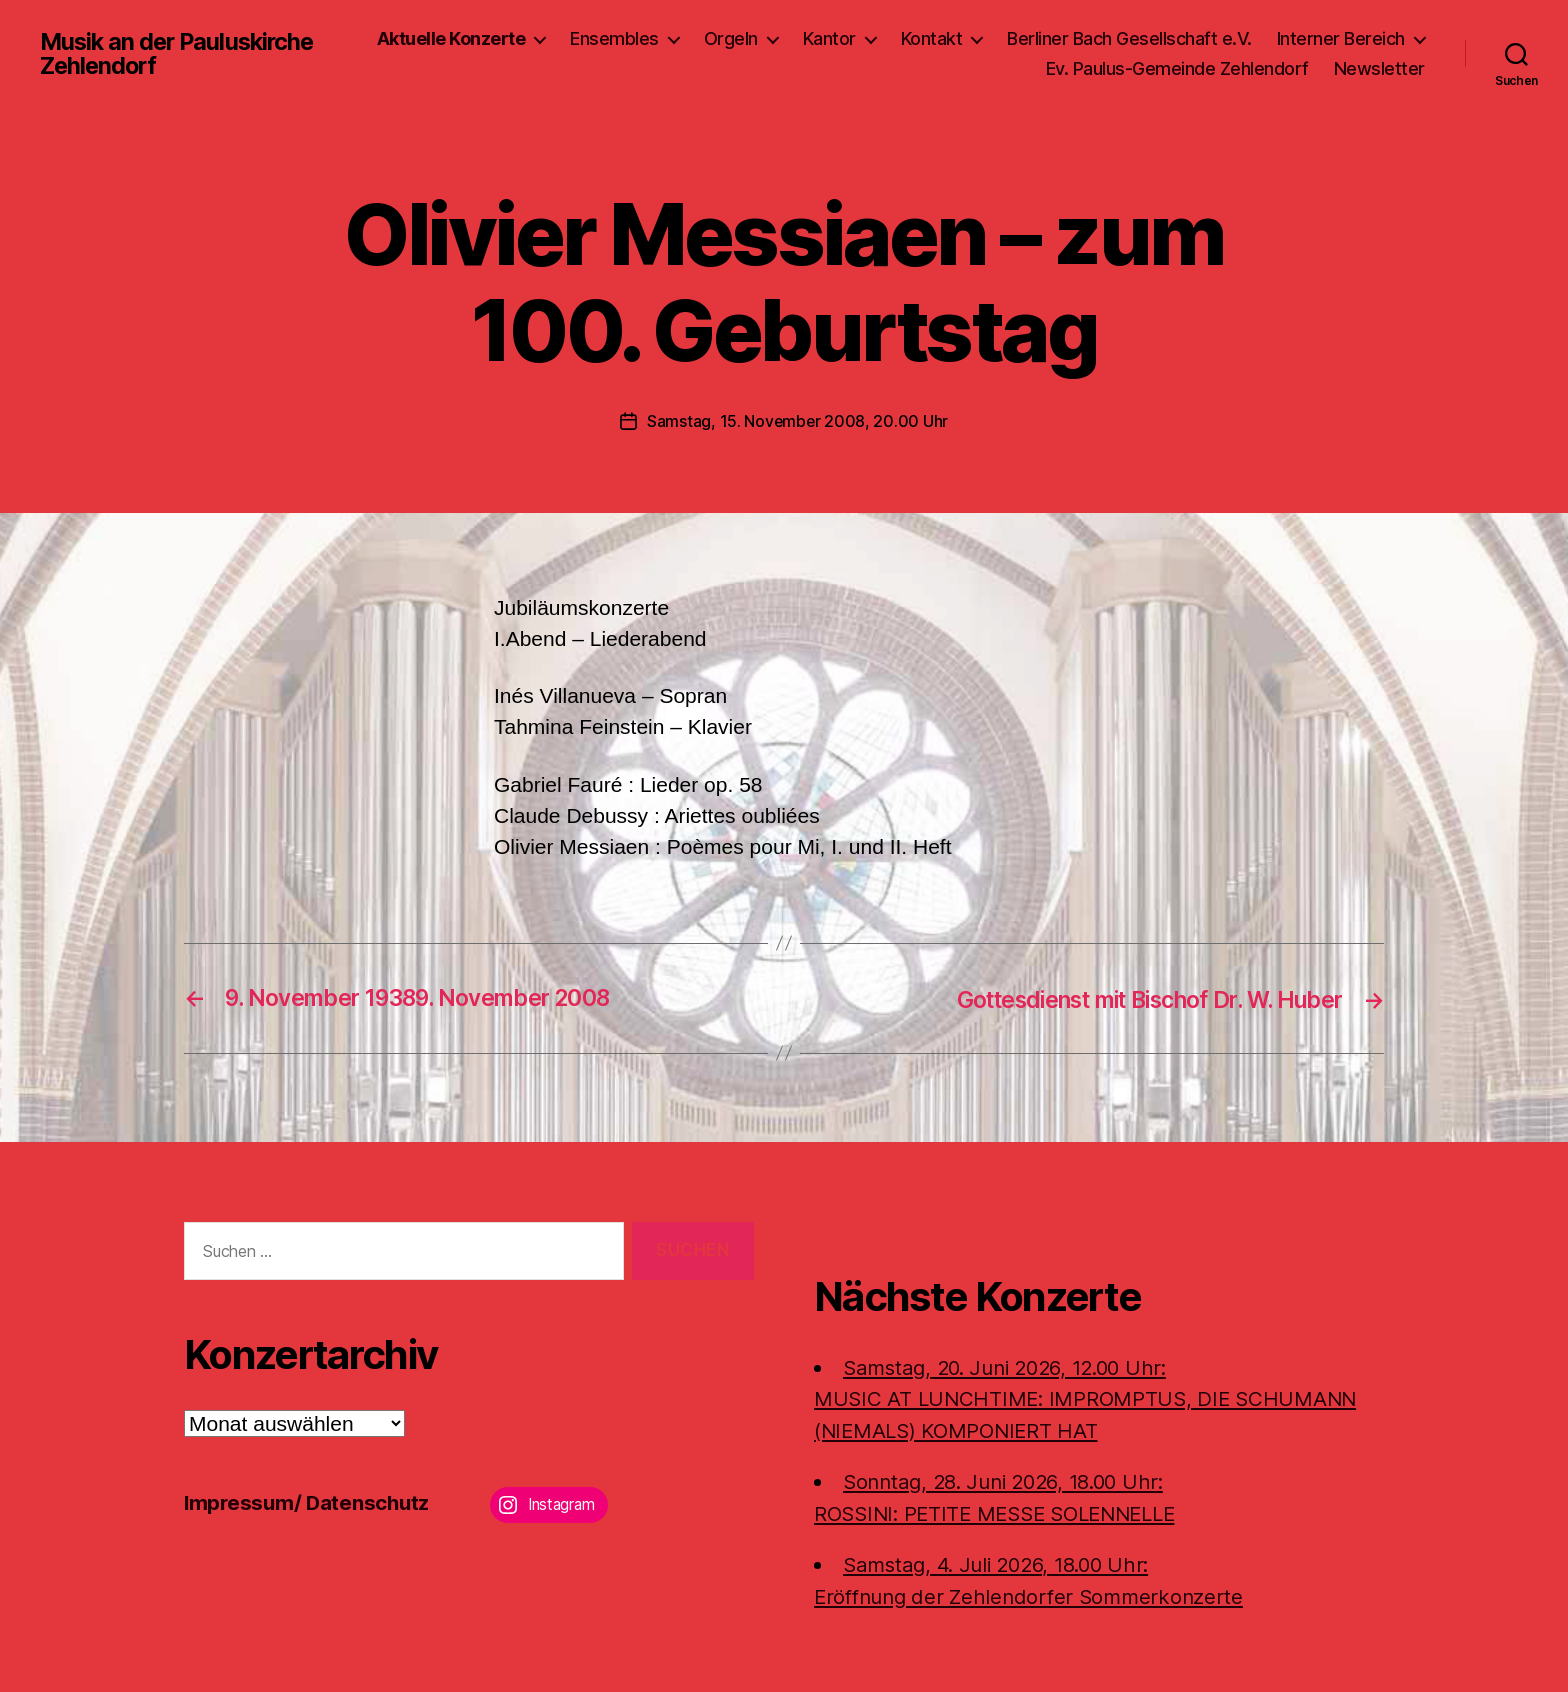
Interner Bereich (937, 68)
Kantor (1002, 38)
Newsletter (1379, 68)
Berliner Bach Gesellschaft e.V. (1302, 38)
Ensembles (787, 38)
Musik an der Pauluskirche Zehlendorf (181, 54)
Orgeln (904, 38)
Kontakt (1105, 38)
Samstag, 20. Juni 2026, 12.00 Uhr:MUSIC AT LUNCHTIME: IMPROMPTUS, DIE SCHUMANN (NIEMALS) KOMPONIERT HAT (1090, 1398)
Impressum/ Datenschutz (309, 1502)
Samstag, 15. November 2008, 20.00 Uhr (797, 421)
